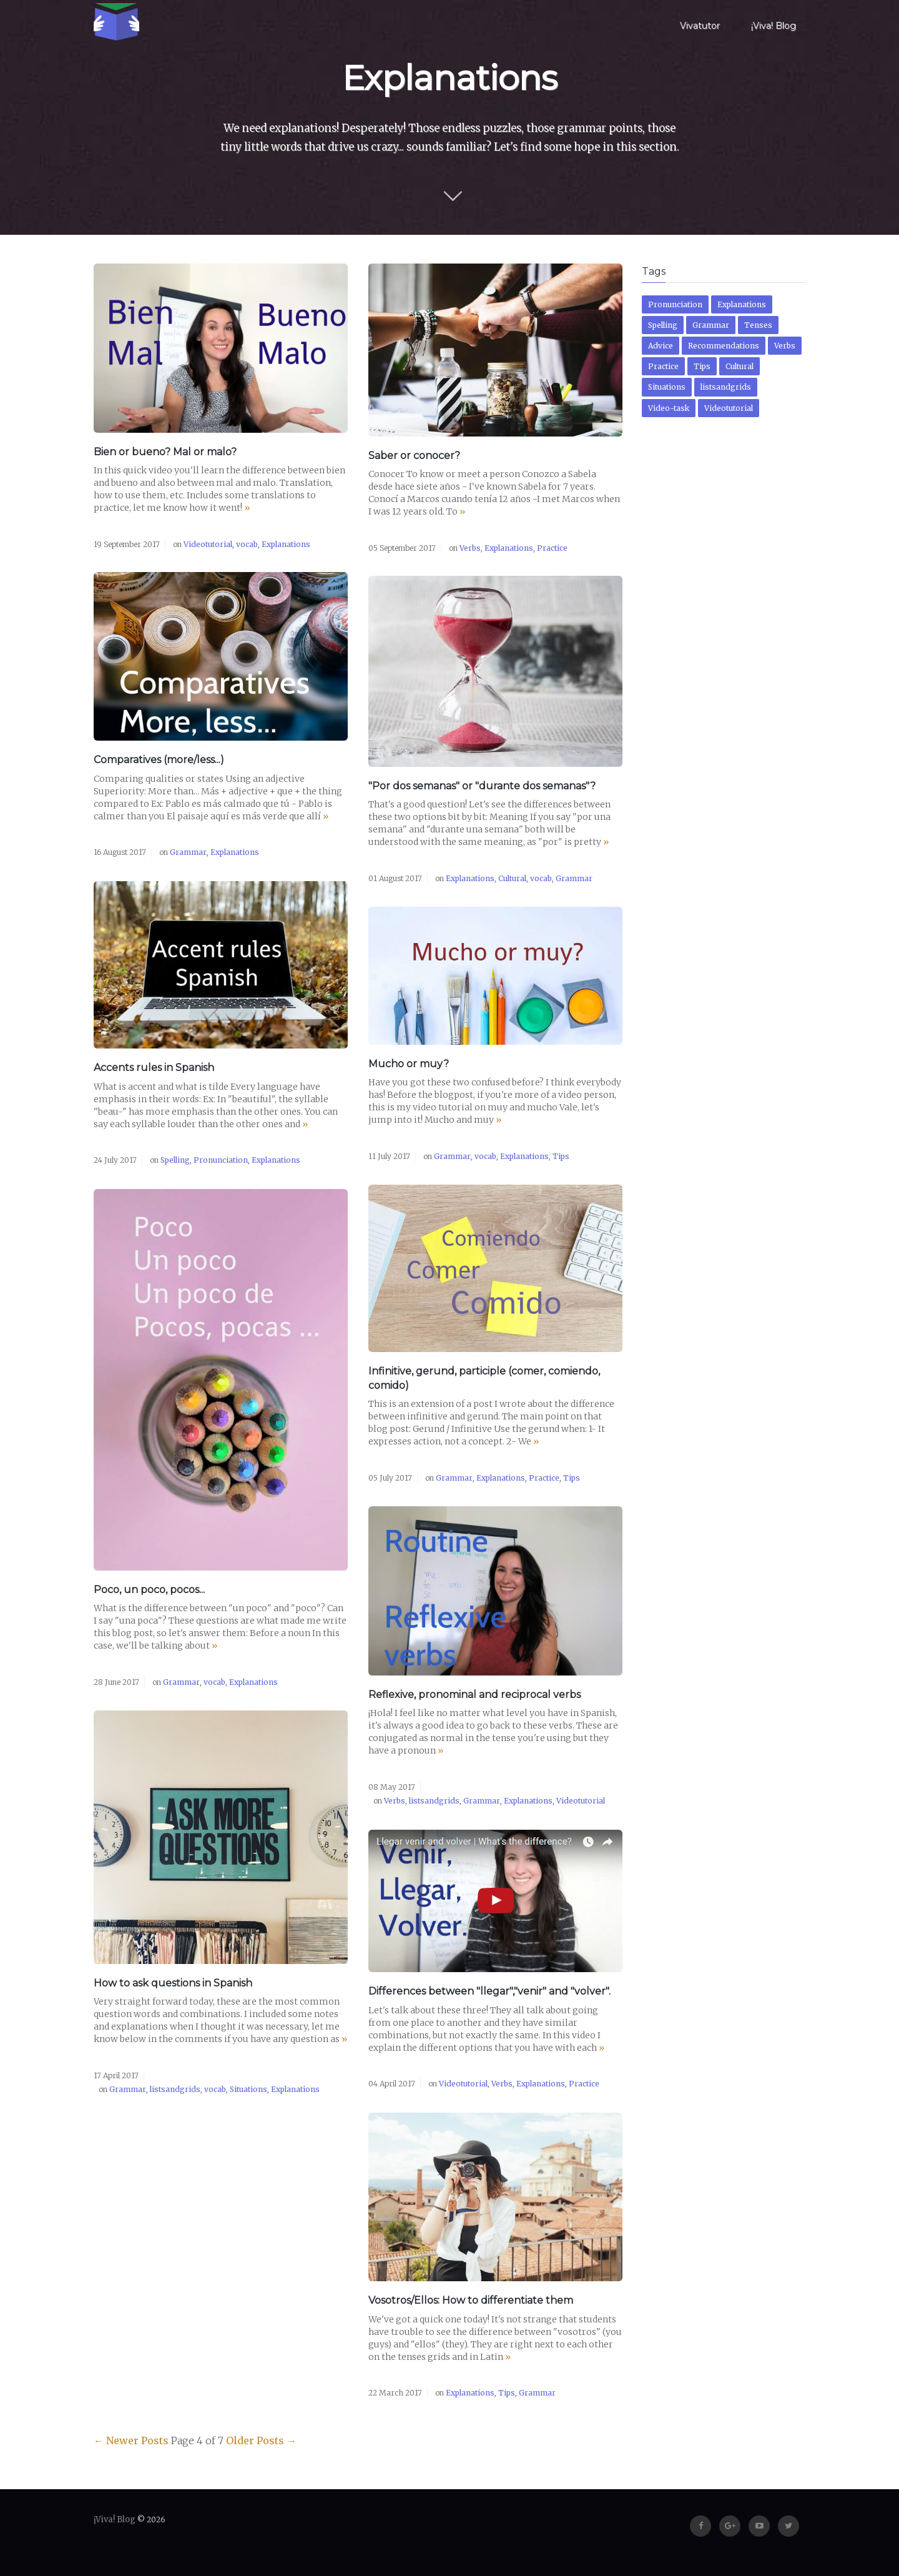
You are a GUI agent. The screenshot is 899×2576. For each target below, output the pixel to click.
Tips (561, 1156)
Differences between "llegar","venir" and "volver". (489, 1991)
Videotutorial (208, 544)
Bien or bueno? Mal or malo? (165, 452)
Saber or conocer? (414, 455)
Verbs (470, 548)
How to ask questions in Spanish (173, 1983)
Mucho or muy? (408, 1064)
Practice (552, 548)
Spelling (175, 1160)
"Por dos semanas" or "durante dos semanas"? (482, 786)
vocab (247, 544)
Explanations (286, 544)
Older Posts (261, 2440)
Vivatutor (700, 25)
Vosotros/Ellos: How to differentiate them (470, 2300)
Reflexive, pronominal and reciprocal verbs (474, 1694)
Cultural (512, 878)
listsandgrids (434, 1800)
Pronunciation (221, 1160)
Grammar (188, 852)
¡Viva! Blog (773, 25)
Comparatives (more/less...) (159, 760)
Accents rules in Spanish (154, 1067)
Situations (248, 2089)
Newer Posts (131, 2440)
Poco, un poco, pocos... (149, 1590)
